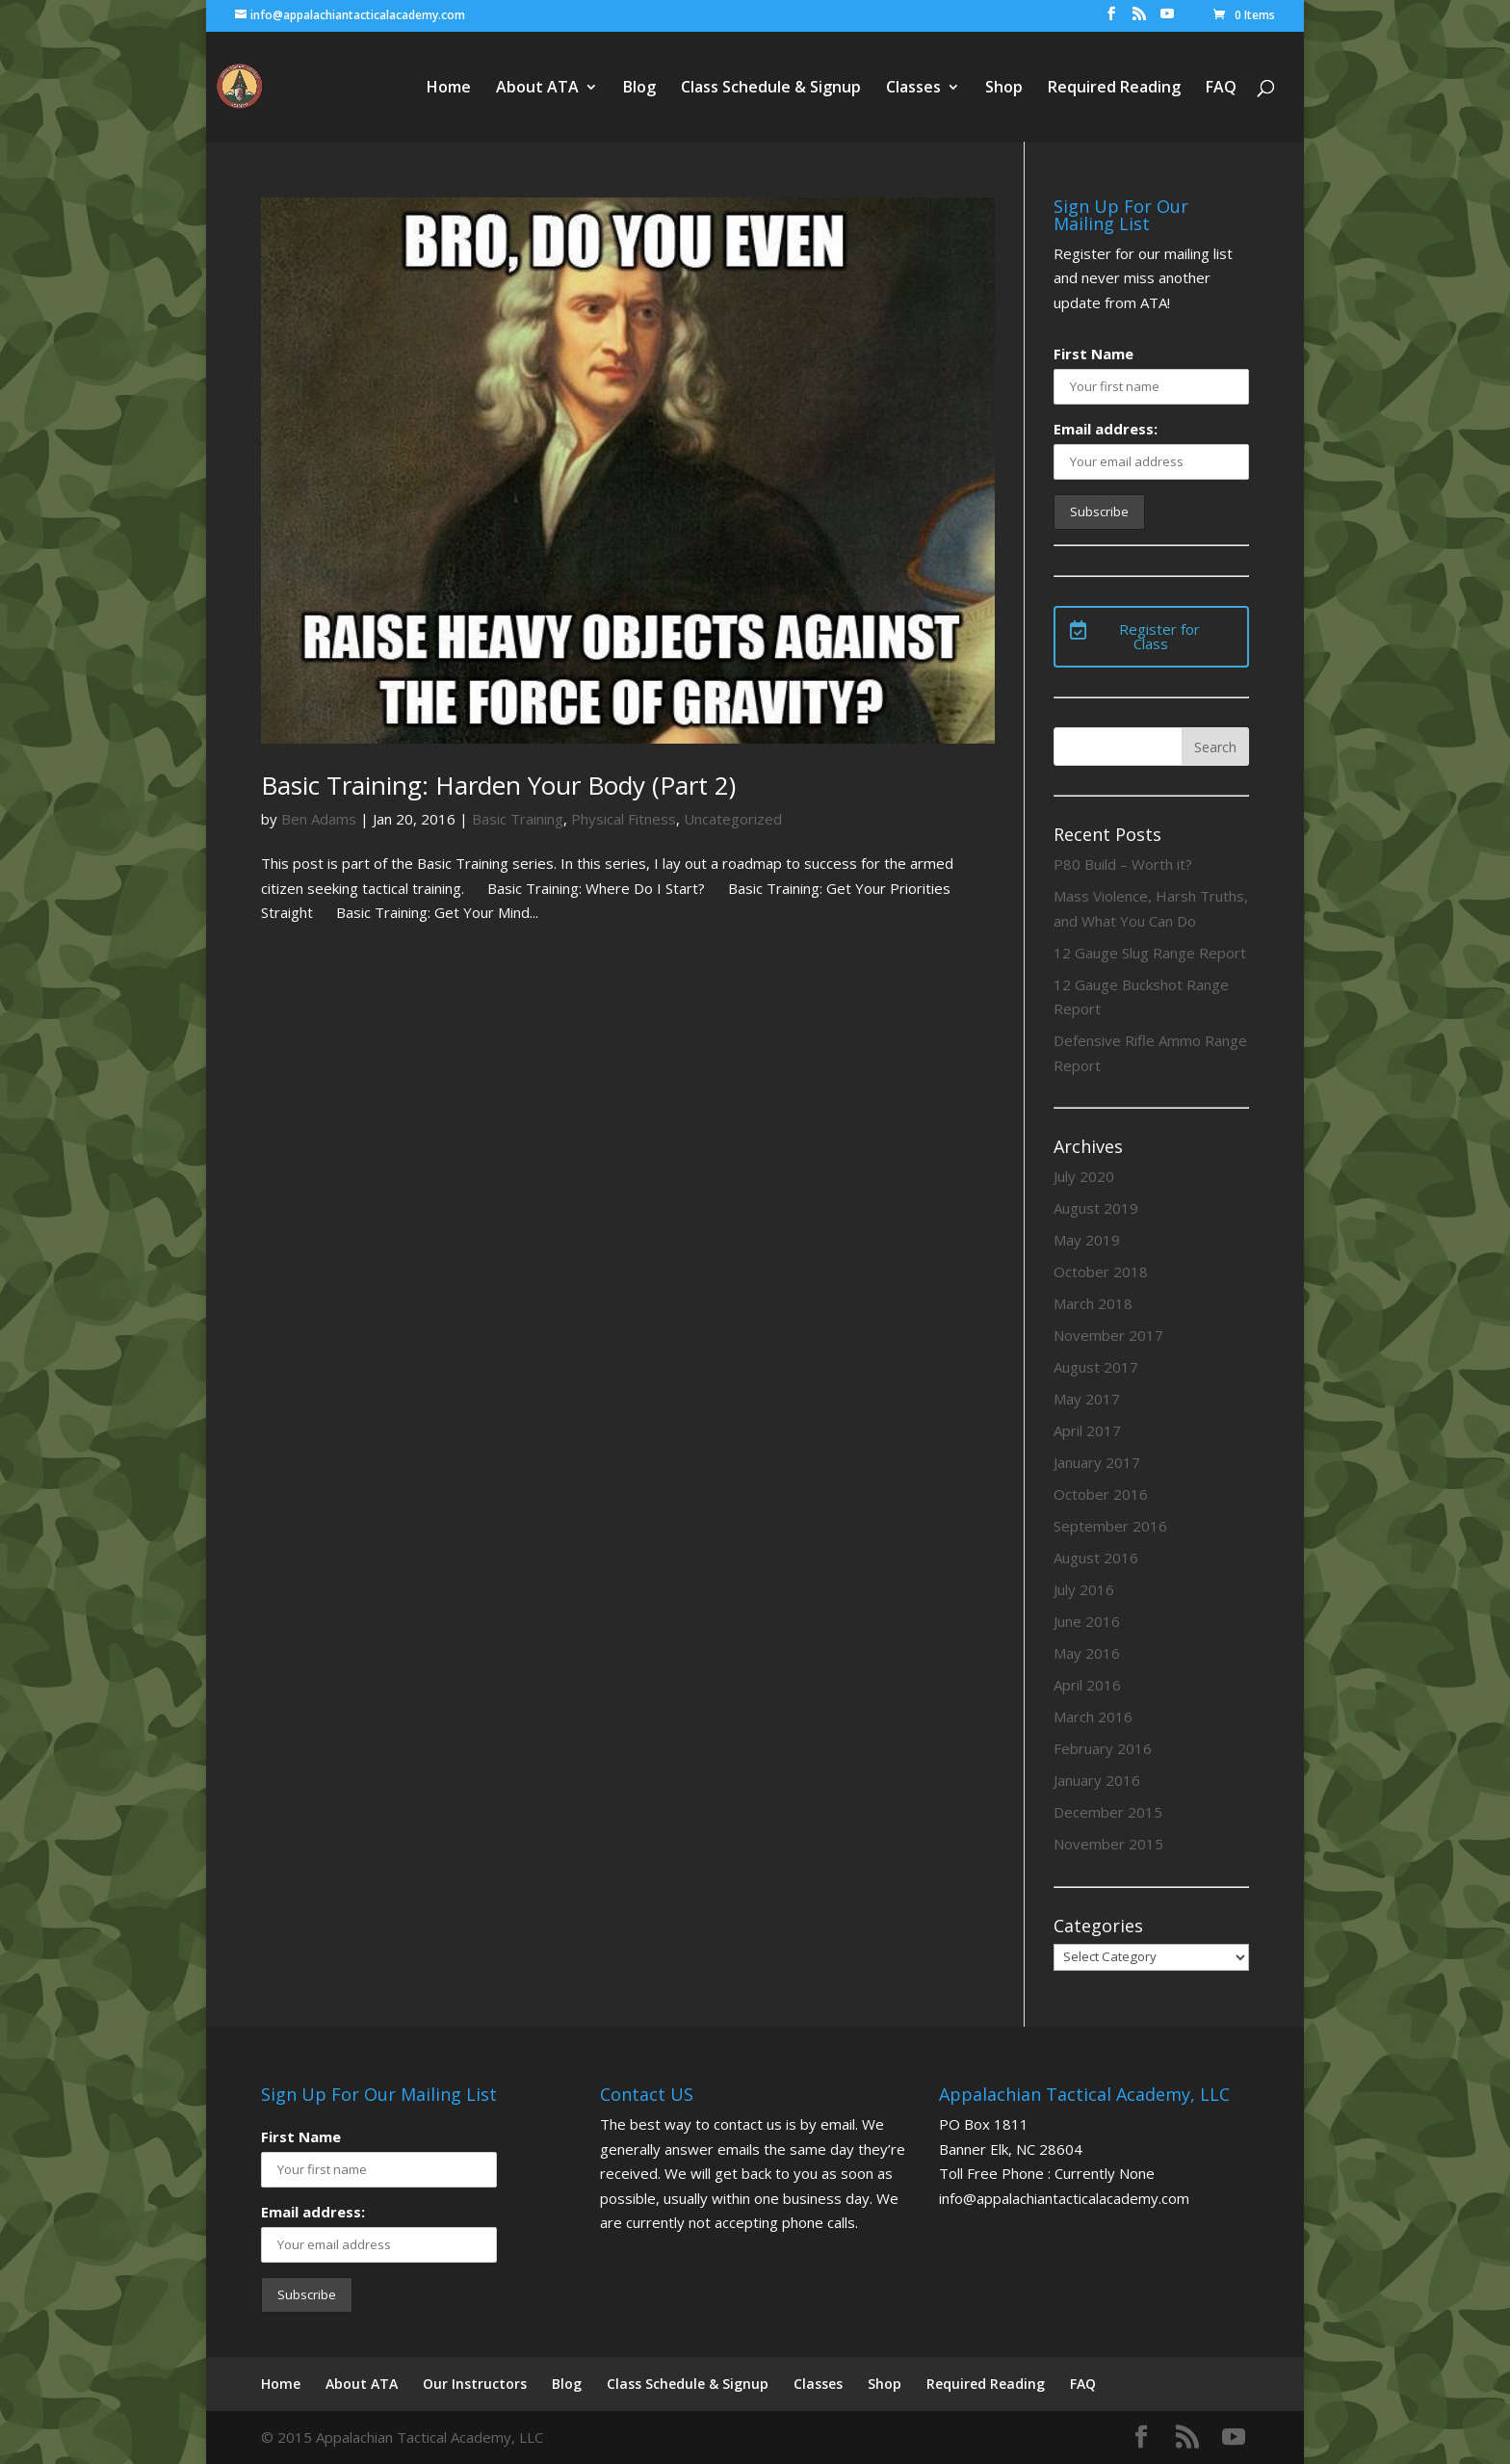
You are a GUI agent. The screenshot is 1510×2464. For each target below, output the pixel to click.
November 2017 (1108, 1335)
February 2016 (1103, 1748)
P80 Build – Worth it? (1123, 864)
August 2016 (1096, 1557)
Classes (913, 88)
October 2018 (1101, 1271)
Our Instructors (475, 2383)
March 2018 (1093, 1303)
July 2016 (1084, 1589)
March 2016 (1093, 1716)
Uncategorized (733, 818)
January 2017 (1097, 1462)
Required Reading (1114, 88)
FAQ (1221, 88)
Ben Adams (318, 818)
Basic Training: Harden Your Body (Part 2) (498, 785)
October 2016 (1101, 1494)
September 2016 (1110, 1525)
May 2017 (1087, 1398)
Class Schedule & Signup (771, 88)
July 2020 (1084, 1176)
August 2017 (1096, 1366)
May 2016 (1087, 1653)
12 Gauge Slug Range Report (1150, 952)
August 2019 (1096, 1208)
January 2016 (1097, 1780)
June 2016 (1087, 1621)
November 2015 (1108, 1843)
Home (449, 88)
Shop (1004, 88)
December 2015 (1108, 1812)
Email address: (1106, 428)
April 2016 (1087, 1684)
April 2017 (1087, 1430)
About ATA (537, 88)
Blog (639, 88)
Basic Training (517, 818)
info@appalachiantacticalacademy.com (1064, 2198)
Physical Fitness (623, 818)
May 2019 (1087, 1239)
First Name (1093, 353)
